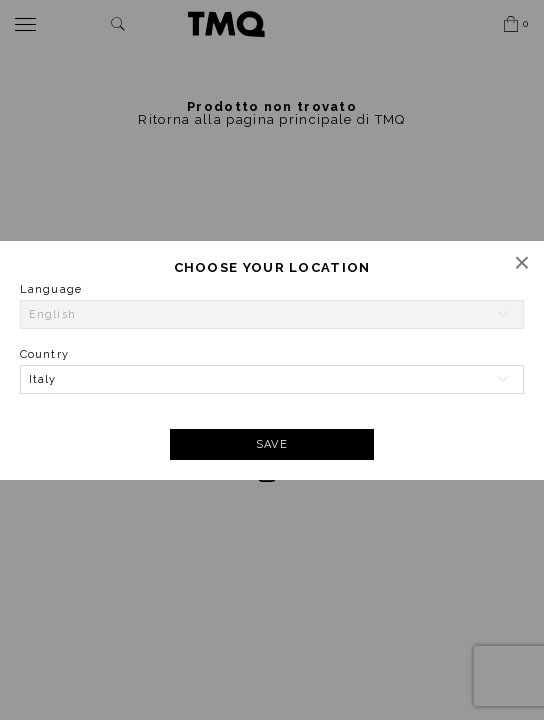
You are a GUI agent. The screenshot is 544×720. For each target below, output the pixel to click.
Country (44, 354)
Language (51, 289)
